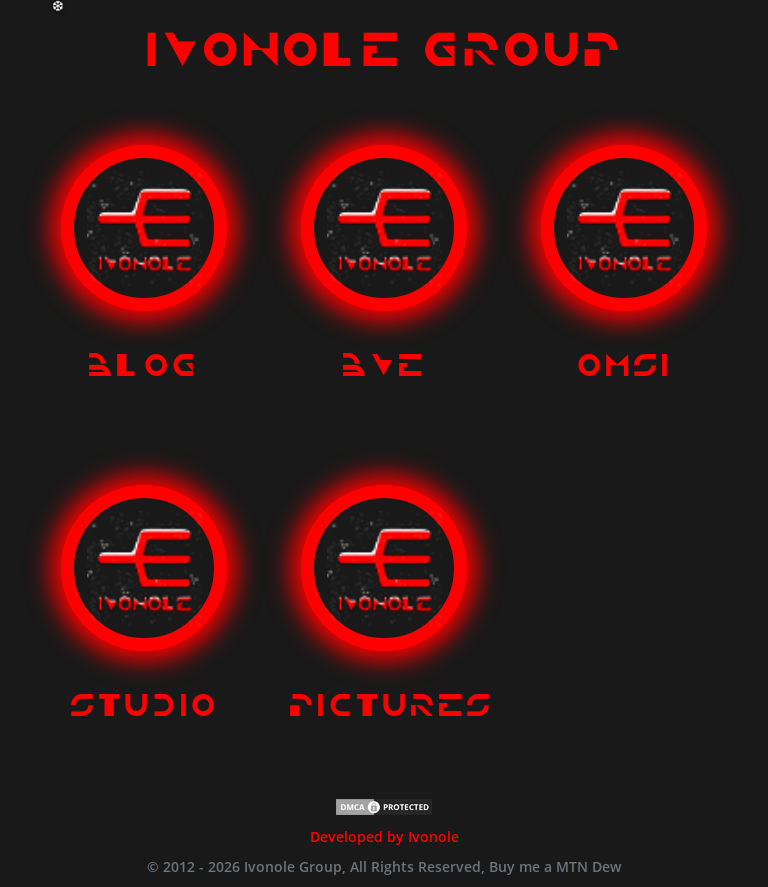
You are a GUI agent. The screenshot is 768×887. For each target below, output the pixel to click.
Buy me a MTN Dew (555, 866)
